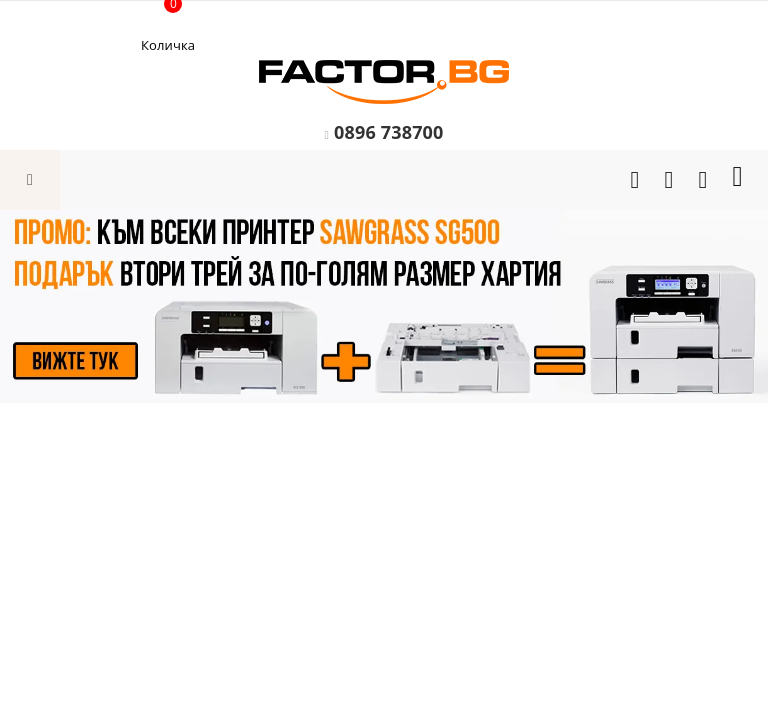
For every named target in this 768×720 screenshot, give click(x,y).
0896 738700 (389, 132)
